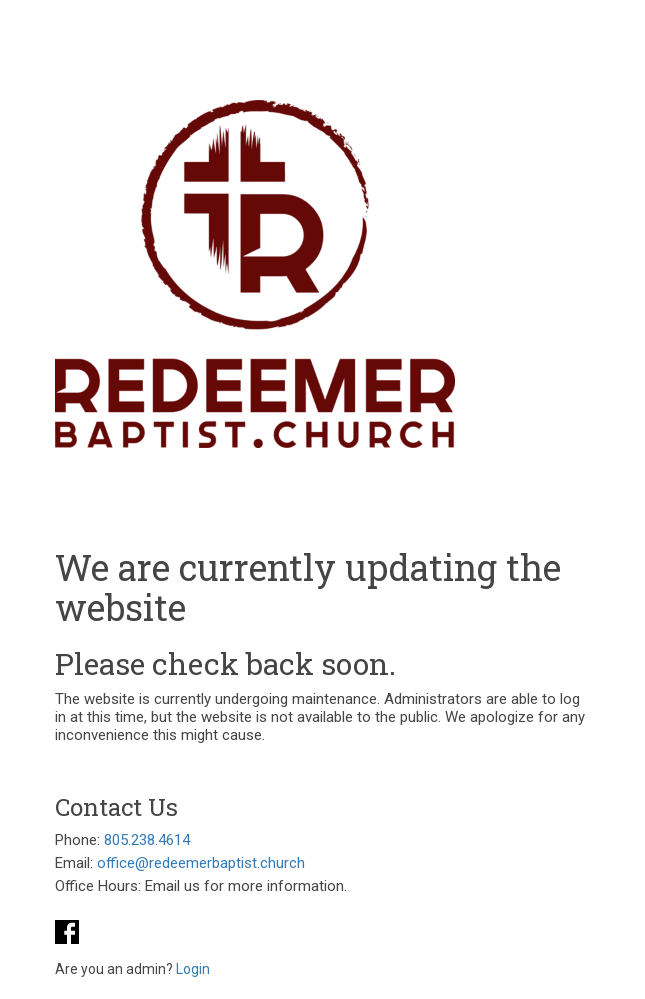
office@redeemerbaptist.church (201, 863)
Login (193, 969)
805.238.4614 (147, 840)
